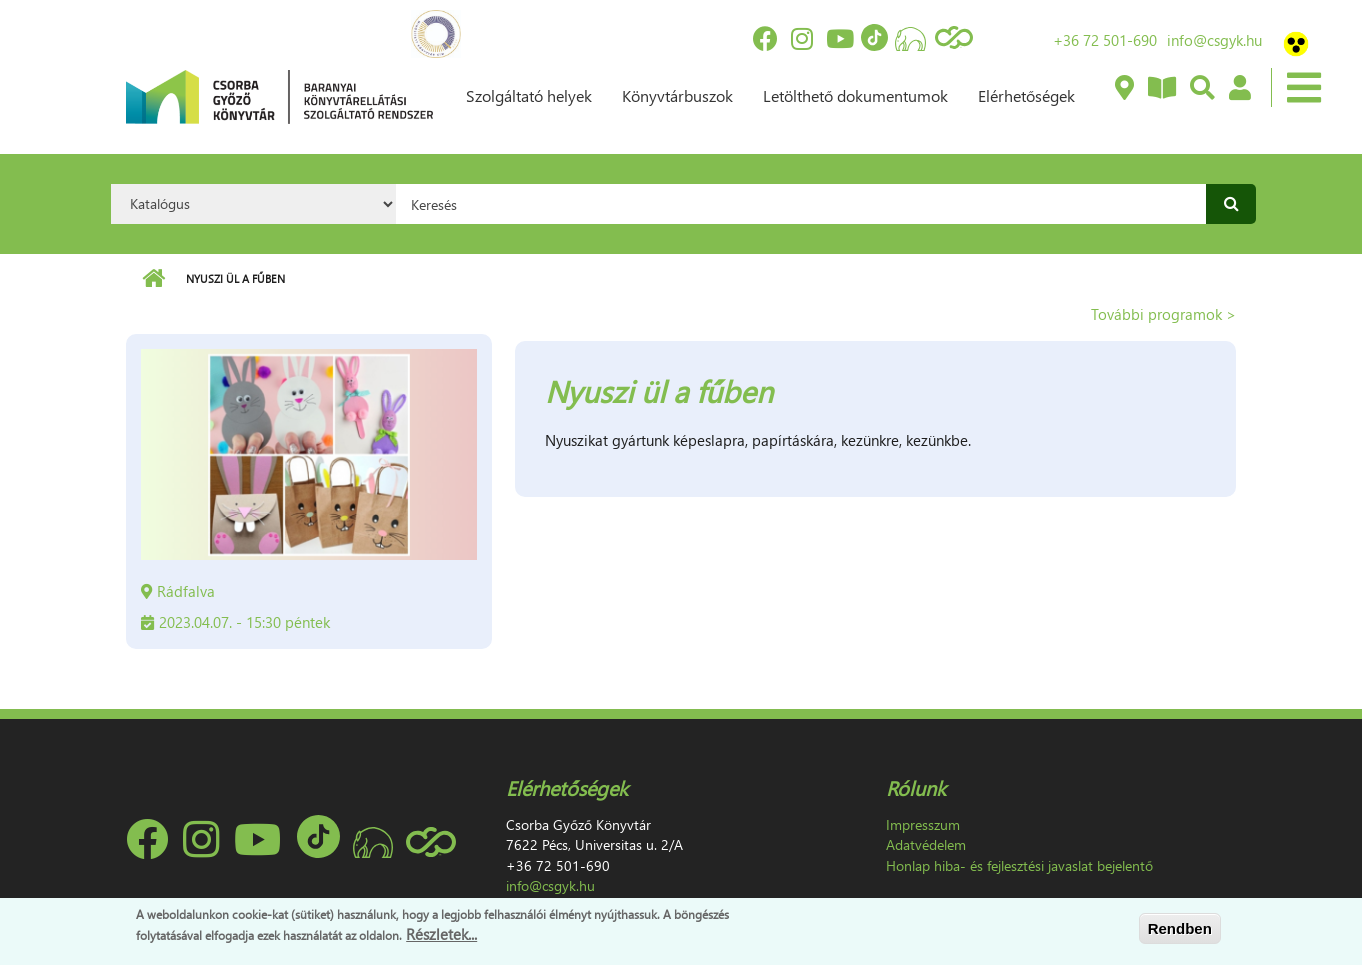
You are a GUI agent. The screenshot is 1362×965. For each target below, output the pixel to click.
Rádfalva (186, 591)
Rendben (1180, 928)
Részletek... (441, 934)
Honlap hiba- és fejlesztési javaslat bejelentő (1019, 865)
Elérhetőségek (1026, 95)
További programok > (1163, 314)
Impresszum (923, 824)
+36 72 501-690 (1105, 40)
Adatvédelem (926, 844)
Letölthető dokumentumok (855, 95)
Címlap (153, 279)
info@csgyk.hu (1214, 40)
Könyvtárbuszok (677, 95)
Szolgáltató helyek (529, 95)
